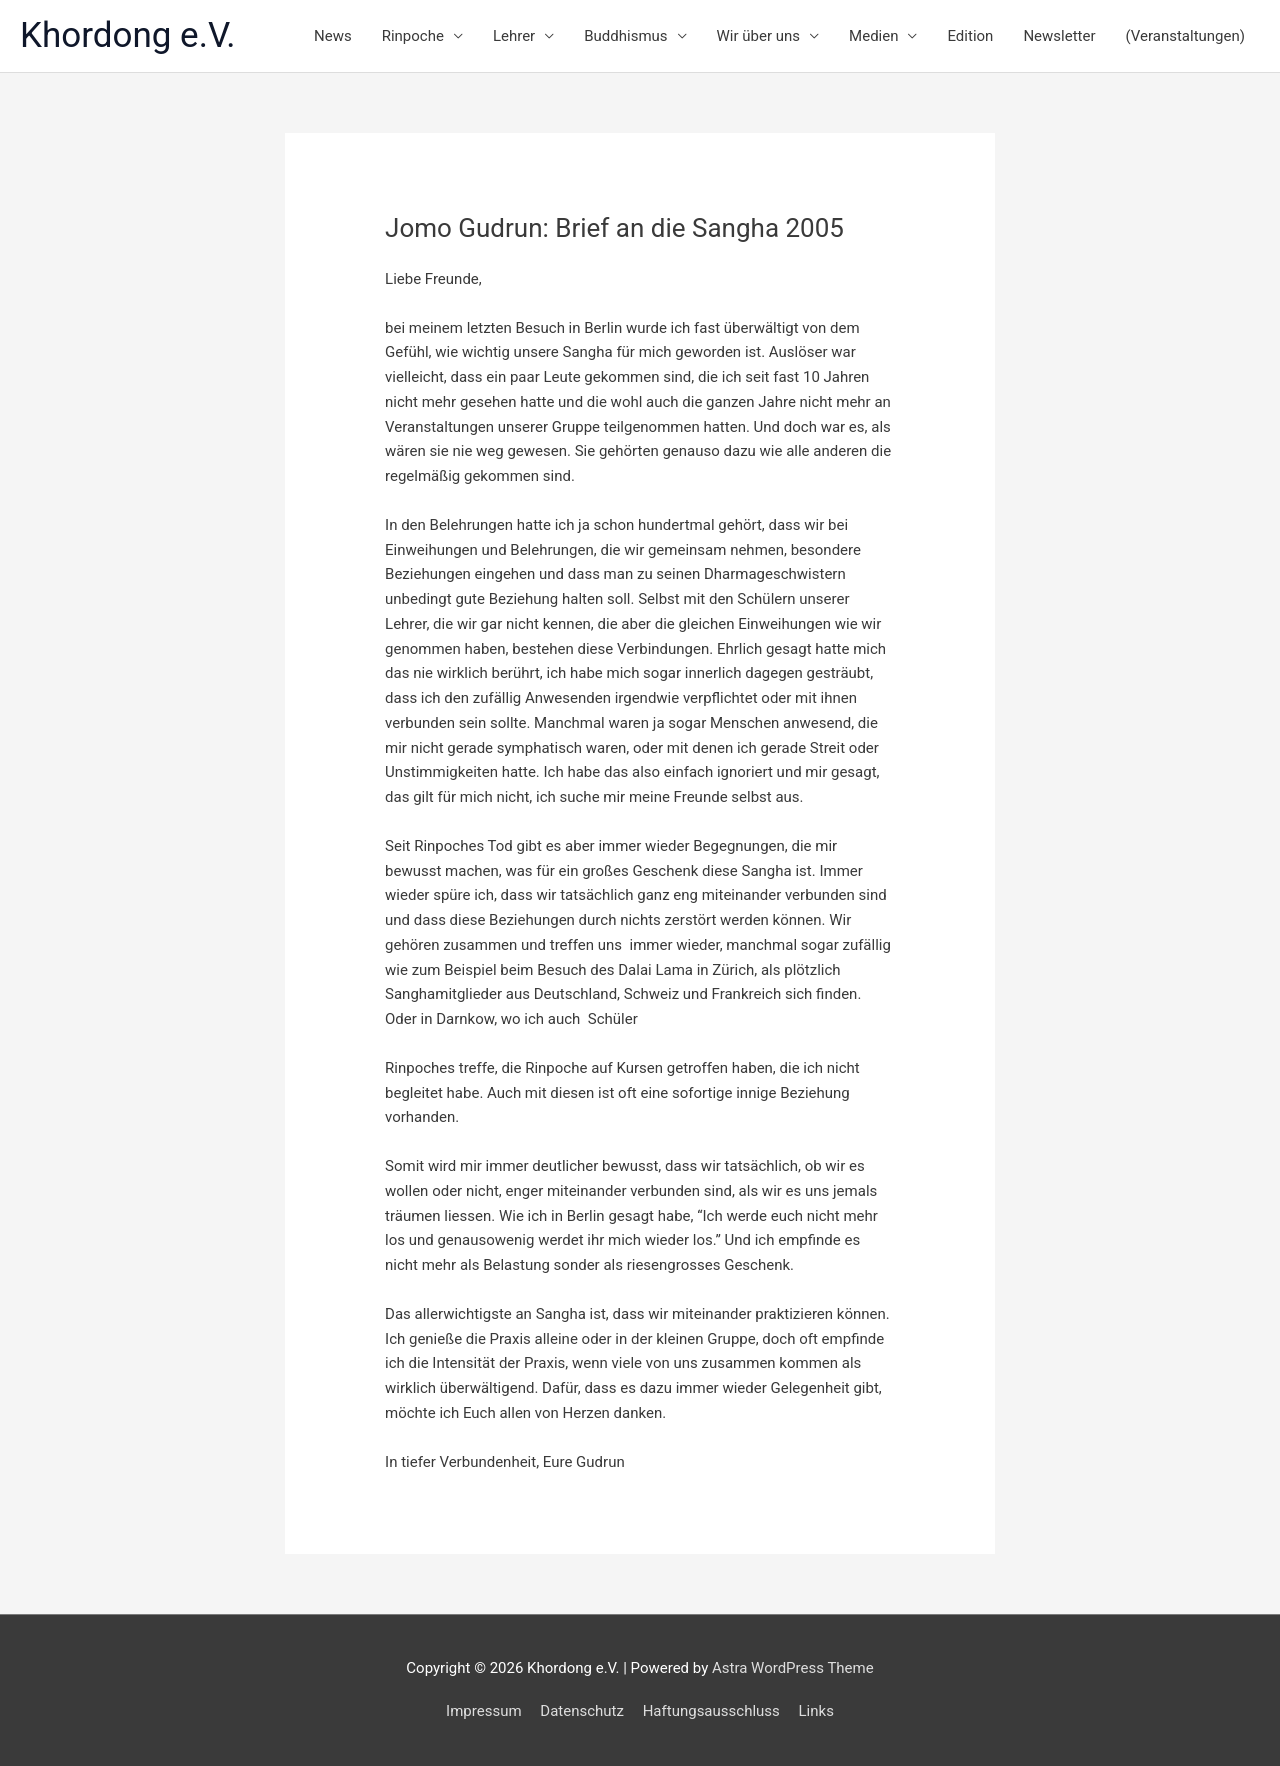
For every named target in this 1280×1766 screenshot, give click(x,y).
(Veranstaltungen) (1186, 36)
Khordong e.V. (128, 35)
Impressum (483, 1711)
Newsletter (1059, 36)
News (333, 36)
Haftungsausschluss (711, 1711)
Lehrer (514, 36)
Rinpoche (413, 36)
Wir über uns (759, 36)
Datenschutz (582, 1711)
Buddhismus (625, 36)
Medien (873, 36)
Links (816, 1711)
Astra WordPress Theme (793, 1668)
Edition (970, 36)
